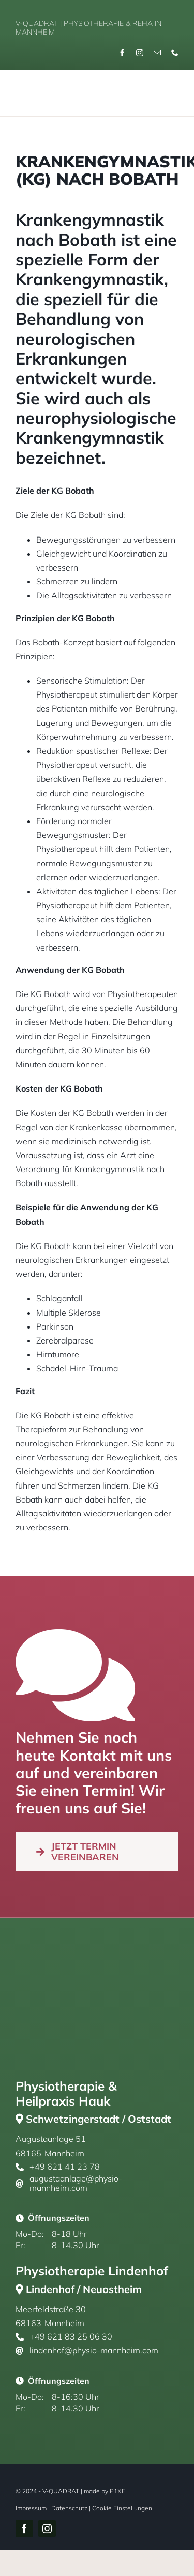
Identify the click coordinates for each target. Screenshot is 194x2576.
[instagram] (139, 52)
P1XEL (119, 2491)
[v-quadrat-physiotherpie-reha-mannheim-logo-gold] (45, 81)
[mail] (157, 52)
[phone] (174, 52)
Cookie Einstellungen (122, 2508)
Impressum (31, 2508)
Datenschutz (69, 2508)
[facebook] (122, 52)
